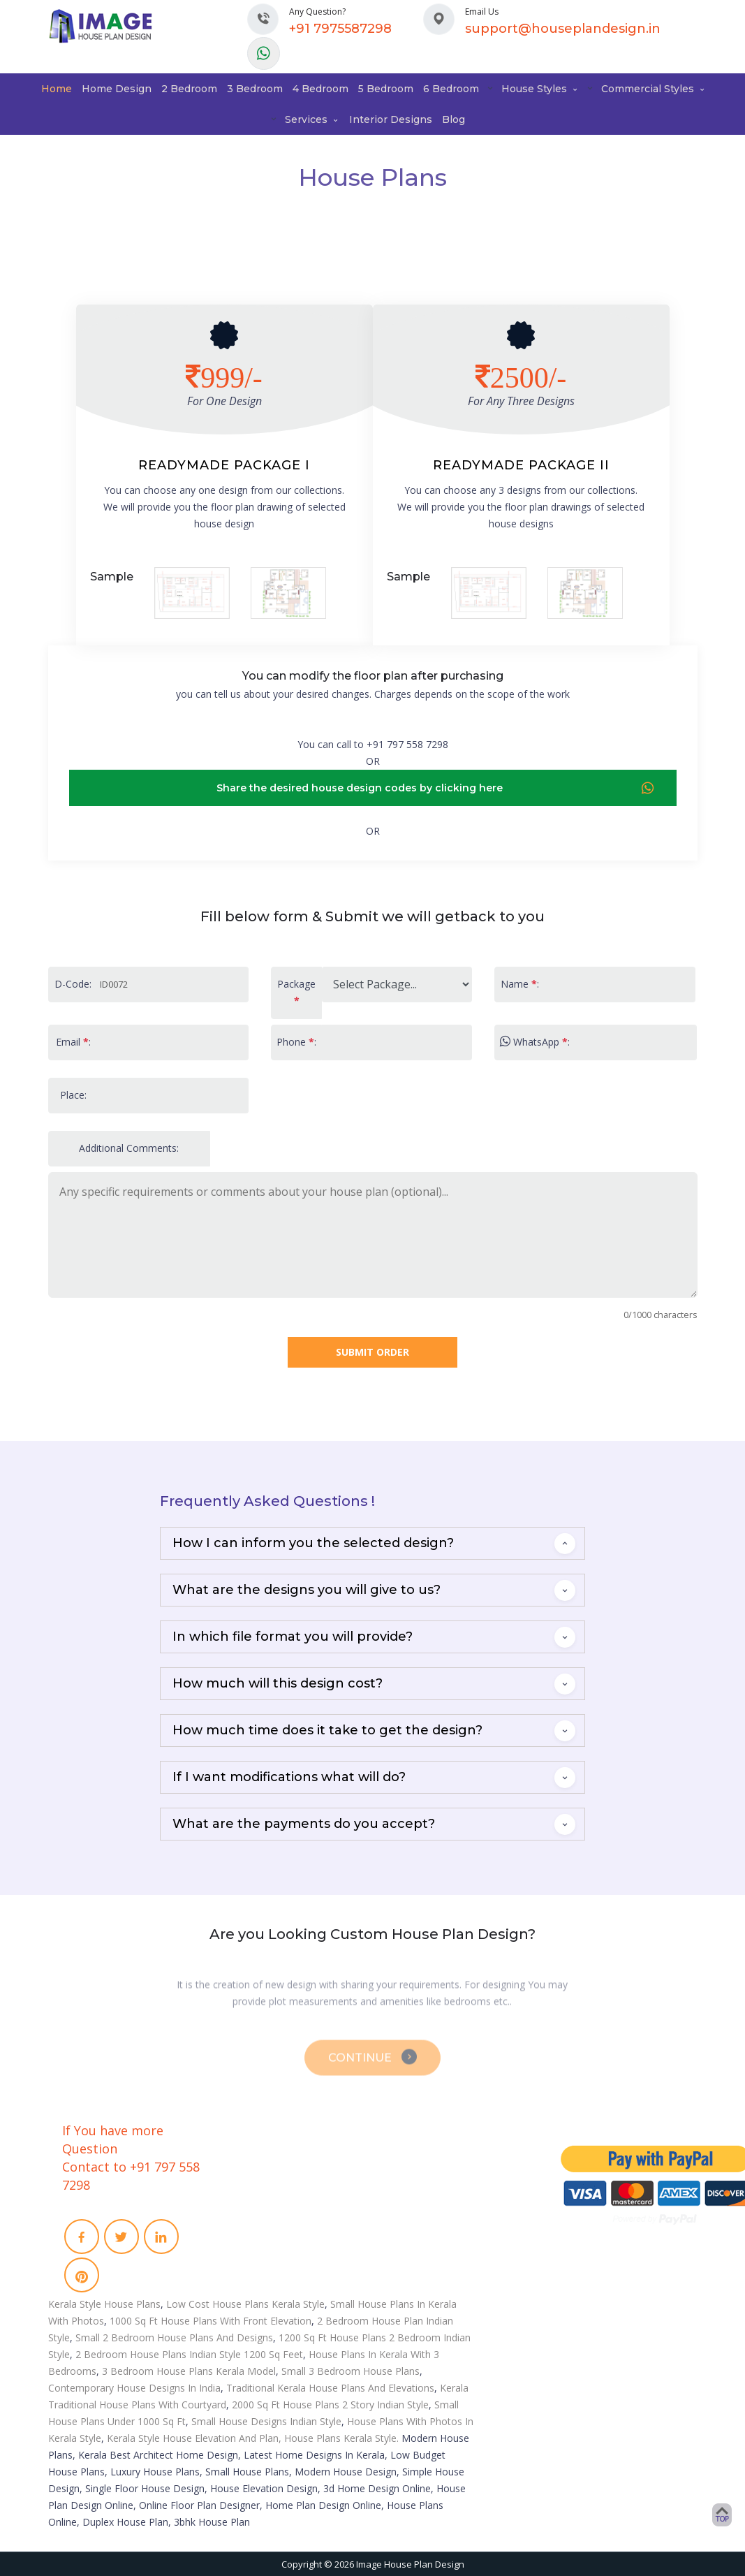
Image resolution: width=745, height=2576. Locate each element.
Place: (73, 1095)
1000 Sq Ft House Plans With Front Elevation (210, 2320)
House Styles (540, 88)
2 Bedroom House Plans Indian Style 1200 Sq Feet (189, 2354)
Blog (453, 119)
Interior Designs (390, 119)
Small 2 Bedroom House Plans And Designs (174, 2337)
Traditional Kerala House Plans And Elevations (330, 2387)
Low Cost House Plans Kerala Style (245, 2304)
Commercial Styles (653, 88)
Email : (73, 1041)
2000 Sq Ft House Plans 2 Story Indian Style (330, 2404)
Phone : (296, 1041)
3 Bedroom (255, 88)
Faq (244, 2202)
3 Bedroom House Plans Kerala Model (189, 2371)
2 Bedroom (189, 88)
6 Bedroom (451, 88)
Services (312, 119)
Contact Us (259, 2184)
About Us (256, 2166)
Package (296, 992)
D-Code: (72, 983)
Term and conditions (281, 2220)
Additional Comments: (129, 1148)
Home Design (117, 88)
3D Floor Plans (427, 2180)
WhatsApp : (535, 1041)
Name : (520, 983)
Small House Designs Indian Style (266, 2421)
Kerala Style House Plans (104, 2304)
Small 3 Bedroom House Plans (350, 2371)
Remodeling (422, 2217)
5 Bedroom (385, 88)
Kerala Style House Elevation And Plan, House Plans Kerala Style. (253, 2438)
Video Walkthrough (437, 2199)
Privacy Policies (269, 2238)
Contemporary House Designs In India (134, 2387)
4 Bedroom (320, 88)
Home (56, 88)
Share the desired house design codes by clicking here (436, 789)
